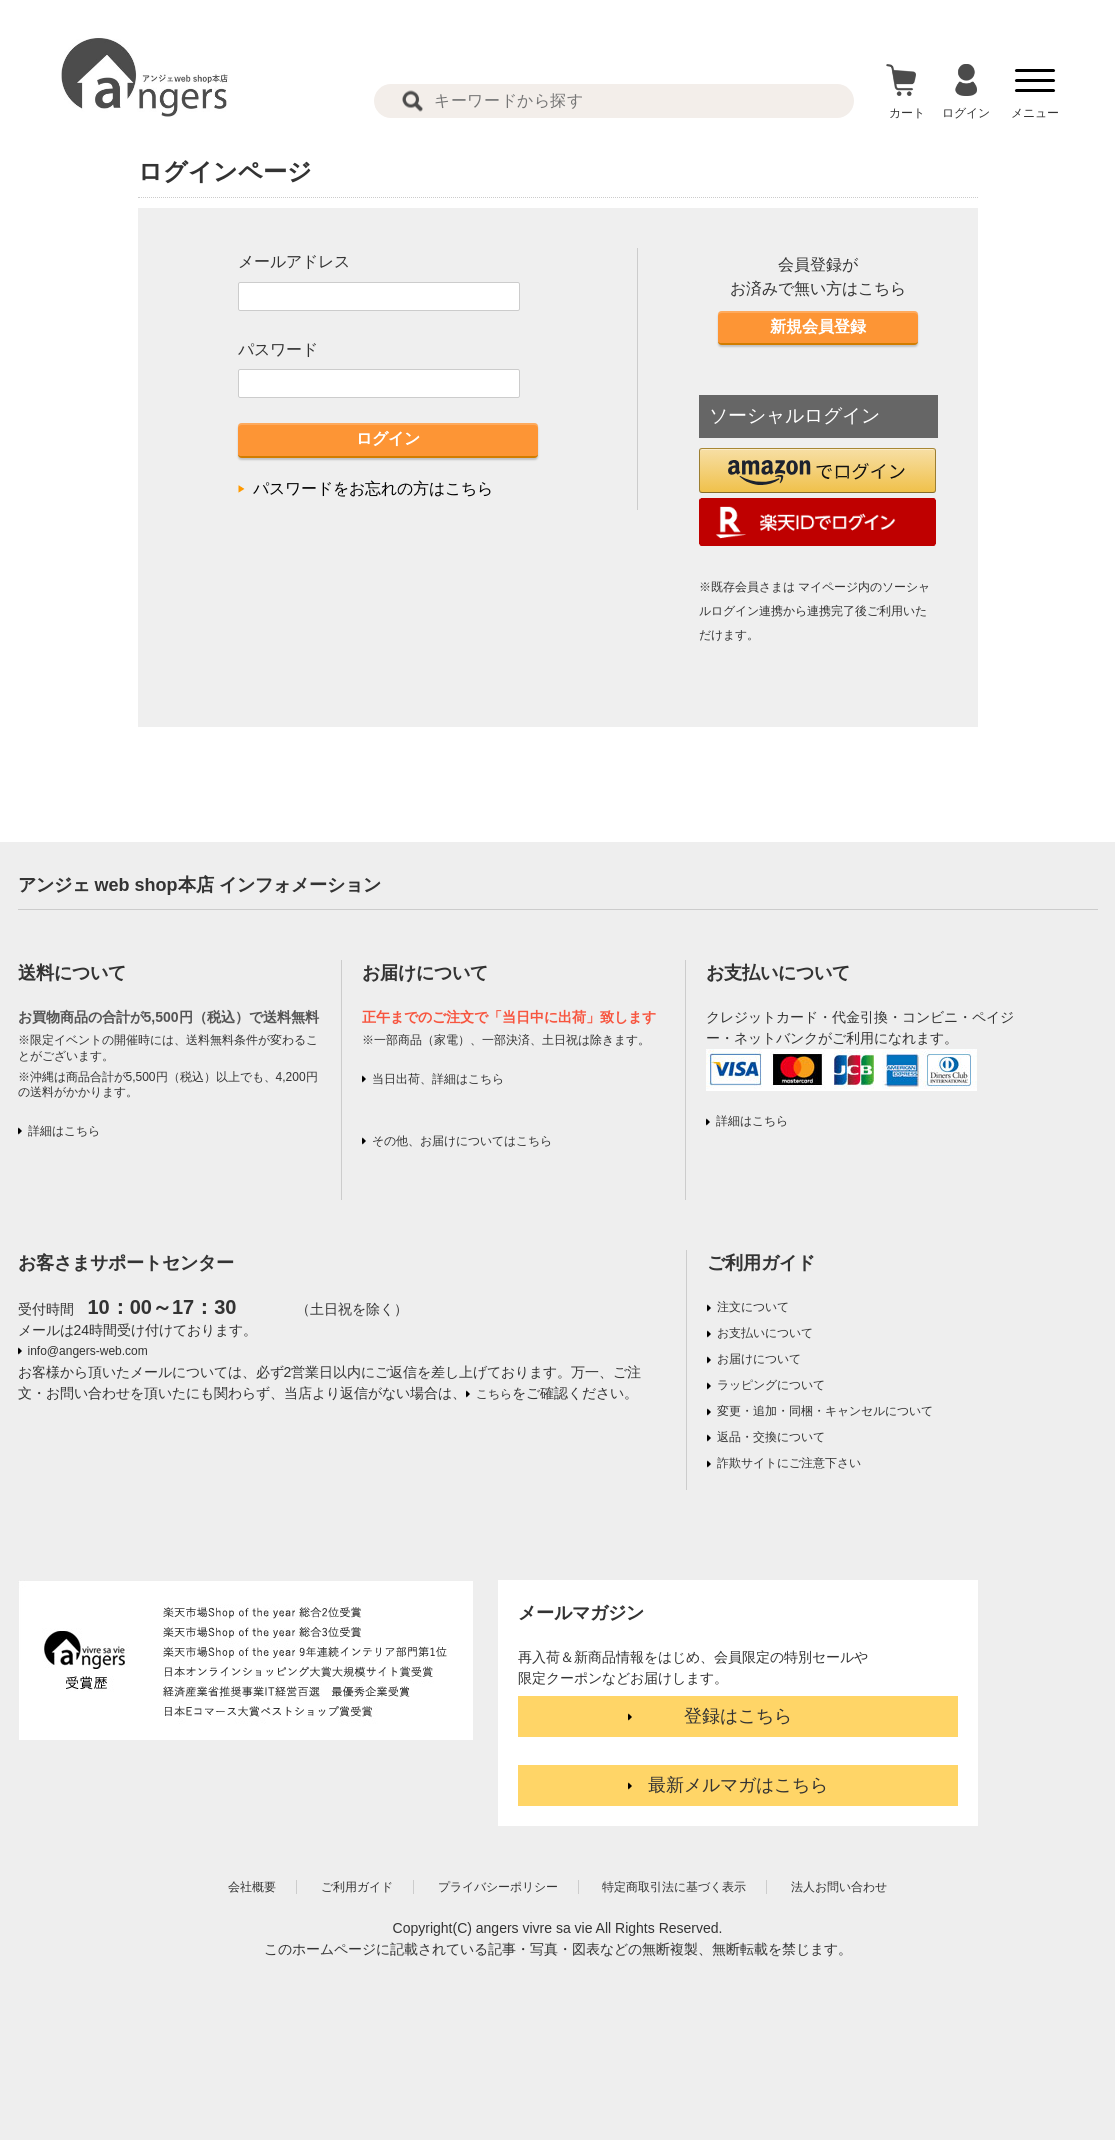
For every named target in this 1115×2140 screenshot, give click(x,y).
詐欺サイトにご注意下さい (789, 1463)
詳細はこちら (64, 1131)
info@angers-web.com (88, 1351)
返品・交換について (771, 1437)
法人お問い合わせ (839, 1887)
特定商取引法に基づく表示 (674, 1887)
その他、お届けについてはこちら (462, 1141)
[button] (817, 470)
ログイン (388, 438)
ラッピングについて (771, 1385)
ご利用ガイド (761, 1263)
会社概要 (252, 1887)
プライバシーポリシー (498, 1887)
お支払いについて (765, 1333)
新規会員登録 (818, 326)
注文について (753, 1307)
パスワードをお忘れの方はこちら (373, 488)
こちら (494, 1394)
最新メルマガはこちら (738, 1785)
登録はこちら (738, 1716)
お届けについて (759, 1359)
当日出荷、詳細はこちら (438, 1079)
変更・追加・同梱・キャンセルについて (825, 1411)
